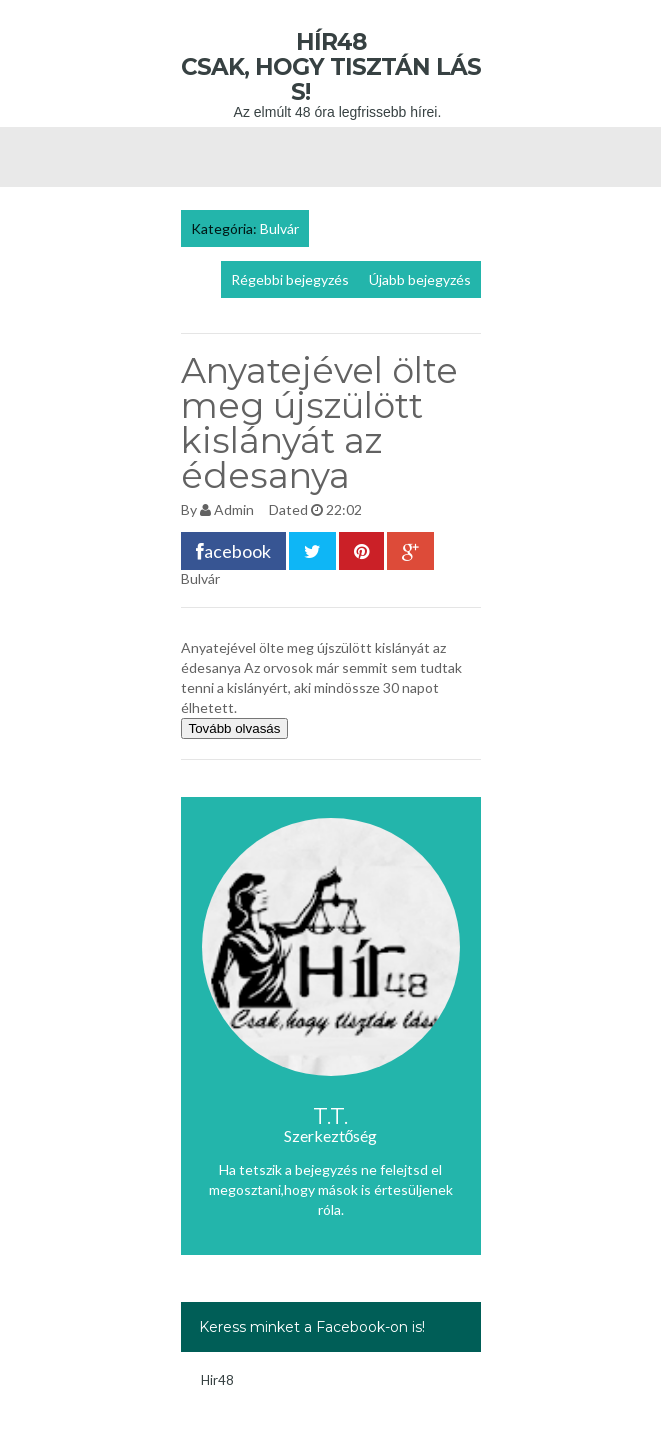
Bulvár (279, 228)
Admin (234, 509)
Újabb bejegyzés (420, 279)
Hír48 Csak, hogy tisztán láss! (331, 67)
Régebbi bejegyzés (290, 279)
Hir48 (217, 1380)
